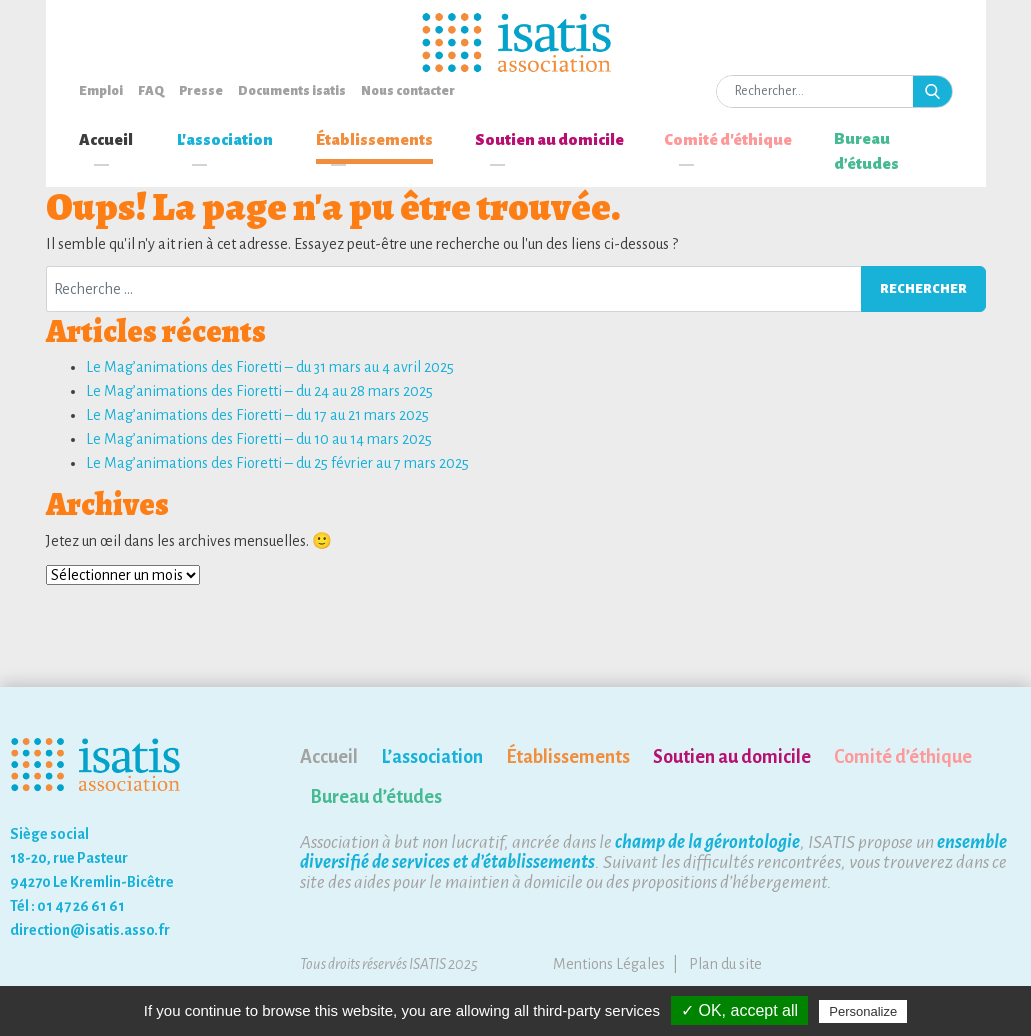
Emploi (101, 91)
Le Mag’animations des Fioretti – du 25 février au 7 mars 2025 (277, 463)
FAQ (151, 91)
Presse (201, 91)
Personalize (863, 1011)
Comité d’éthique (903, 757)
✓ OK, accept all (739, 1010)
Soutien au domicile (549, 139)
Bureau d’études (866, 151)
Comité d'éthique (728, 139)
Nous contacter (408, 91)
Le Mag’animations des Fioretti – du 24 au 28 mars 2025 (259, 391)
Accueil (106, 139)
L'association (225, 139)
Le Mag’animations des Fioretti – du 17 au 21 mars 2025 (257, 415)
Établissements (374, 139)
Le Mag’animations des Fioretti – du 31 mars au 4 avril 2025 (270, 367)
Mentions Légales (609, 964)
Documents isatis (292, 91)
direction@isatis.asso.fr (90, 930)
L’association (432, 757)
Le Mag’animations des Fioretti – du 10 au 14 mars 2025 (259, 439)
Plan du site (725, 964)
